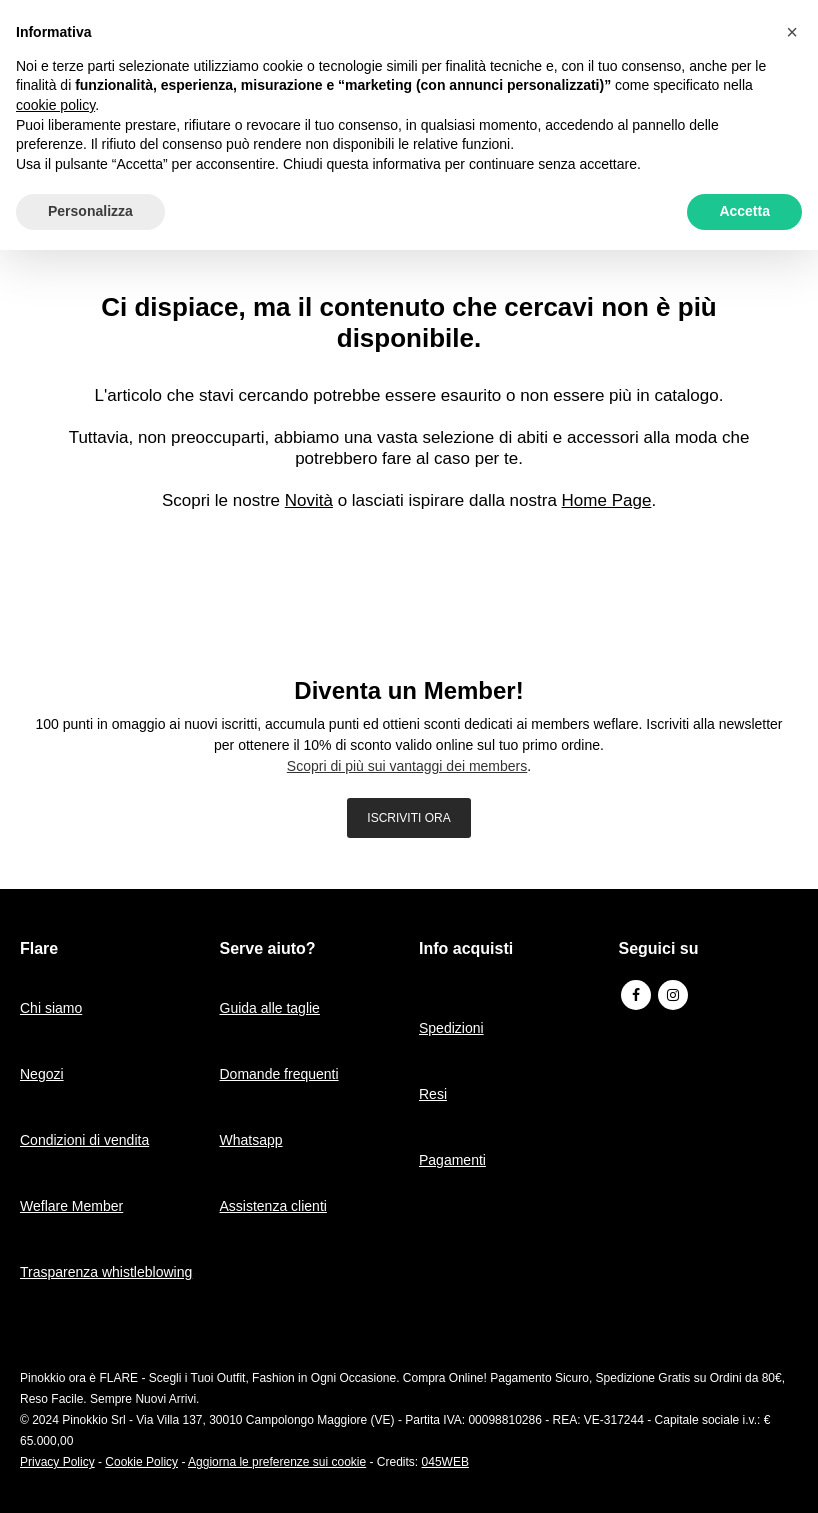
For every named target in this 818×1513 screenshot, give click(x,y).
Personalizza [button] (90, 211)
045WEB (445, 1462)
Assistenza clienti (273, 1206)
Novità (309, 500)
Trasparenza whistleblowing (106, 1272)
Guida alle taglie (270, 1008)
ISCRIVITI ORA (408, 818)
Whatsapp (251, 1140)
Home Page (607, 500)
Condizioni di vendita (84, 1140)
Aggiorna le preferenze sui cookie (277, 1462)
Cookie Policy (141, 1462)
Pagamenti (452, 1160)
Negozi (42, 1074)
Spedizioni (451, 1028)
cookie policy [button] (55, 105)
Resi (433, 1094)
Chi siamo (51, 1008)
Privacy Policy (57, 1462)
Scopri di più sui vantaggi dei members (407, 766)
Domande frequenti (279, 1074)
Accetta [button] (744, 211)
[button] (792, 32)
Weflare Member (71, 1206)
